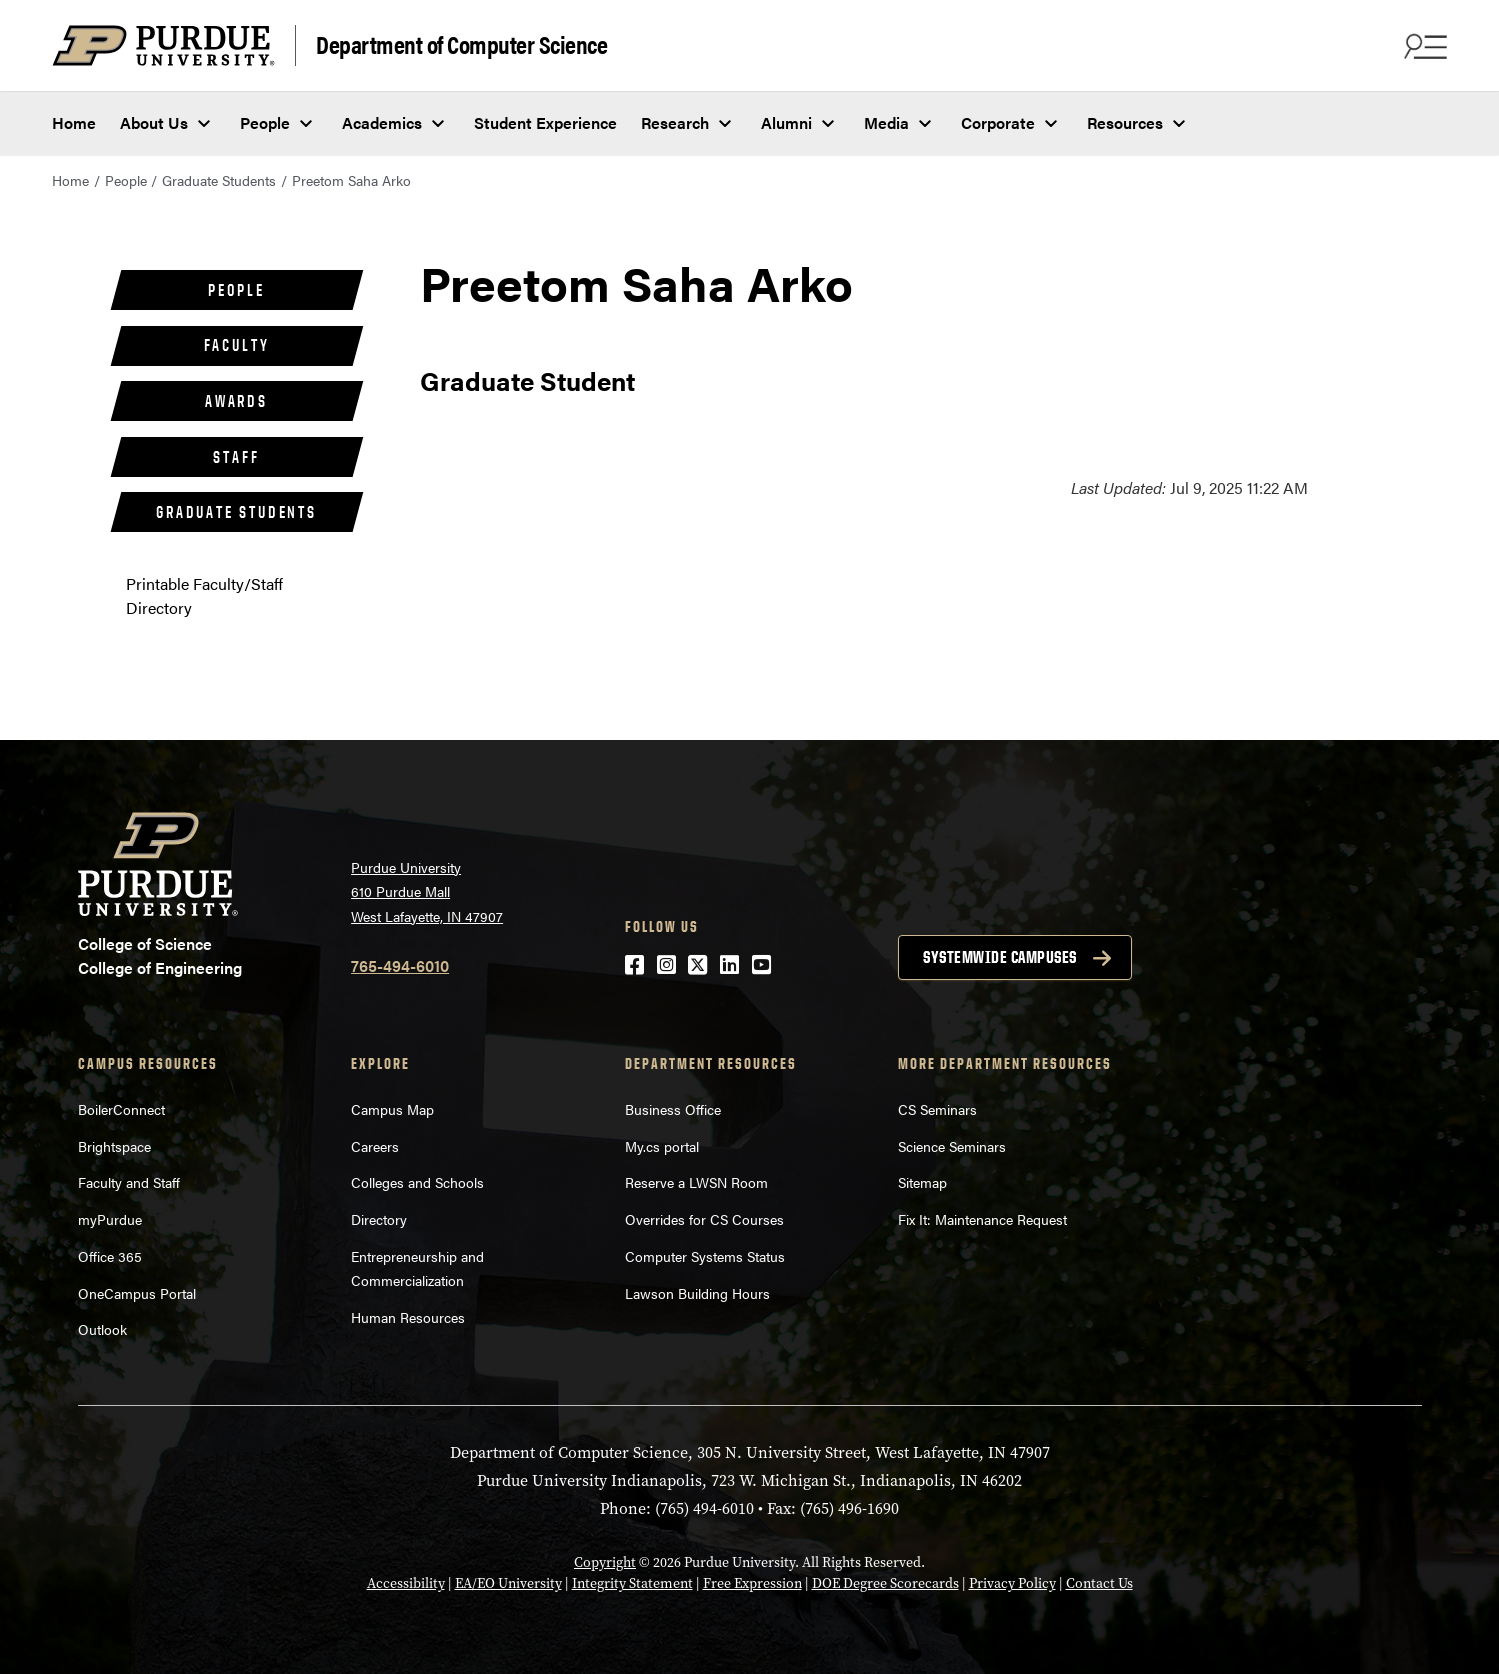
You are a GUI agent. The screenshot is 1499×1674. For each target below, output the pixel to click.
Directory (379, 1219)
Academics (382, 122)
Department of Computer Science (461, 43)
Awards (236, 401)
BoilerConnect (121, 1109)
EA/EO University (508, 1583)
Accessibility (406, 1583)
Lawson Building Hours (697, 1293)
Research (675, 122)
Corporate (998, 122)
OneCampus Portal (137, 1293)
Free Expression (752, 1583)
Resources (1125, 122)
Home (74, 122)
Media (886, 122)
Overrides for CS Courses (704, 1219)
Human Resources (408, 1317)
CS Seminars (937, 1109)
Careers (375, 1146)
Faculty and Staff (129, 1182)
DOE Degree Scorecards (885, 1583)
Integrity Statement (632, 1583)
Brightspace (114, 1146)
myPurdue (110, 1219)
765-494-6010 (400, 965)
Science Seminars (952, 1146)
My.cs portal (662, 1146)
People (265, 122)
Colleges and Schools (417, 1182)
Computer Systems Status (705, 1256)
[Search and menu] (1423, 46)
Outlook (102, 1329)
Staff (236, 457)
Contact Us (1099, 1583)
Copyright (605, 1562)
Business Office (673, 1109)
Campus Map (392, 1109)
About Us (154, 122)
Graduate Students (219, 180)
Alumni (786, 122)
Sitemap (922, 1182)
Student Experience (545, 122)
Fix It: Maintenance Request (982, 1219)
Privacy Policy (1012, 1583)
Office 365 (110, 1256)
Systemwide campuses (1000, 957)
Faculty (237, 345)
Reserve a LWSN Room (696, 1182)
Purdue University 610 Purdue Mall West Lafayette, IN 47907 (427, 891)
